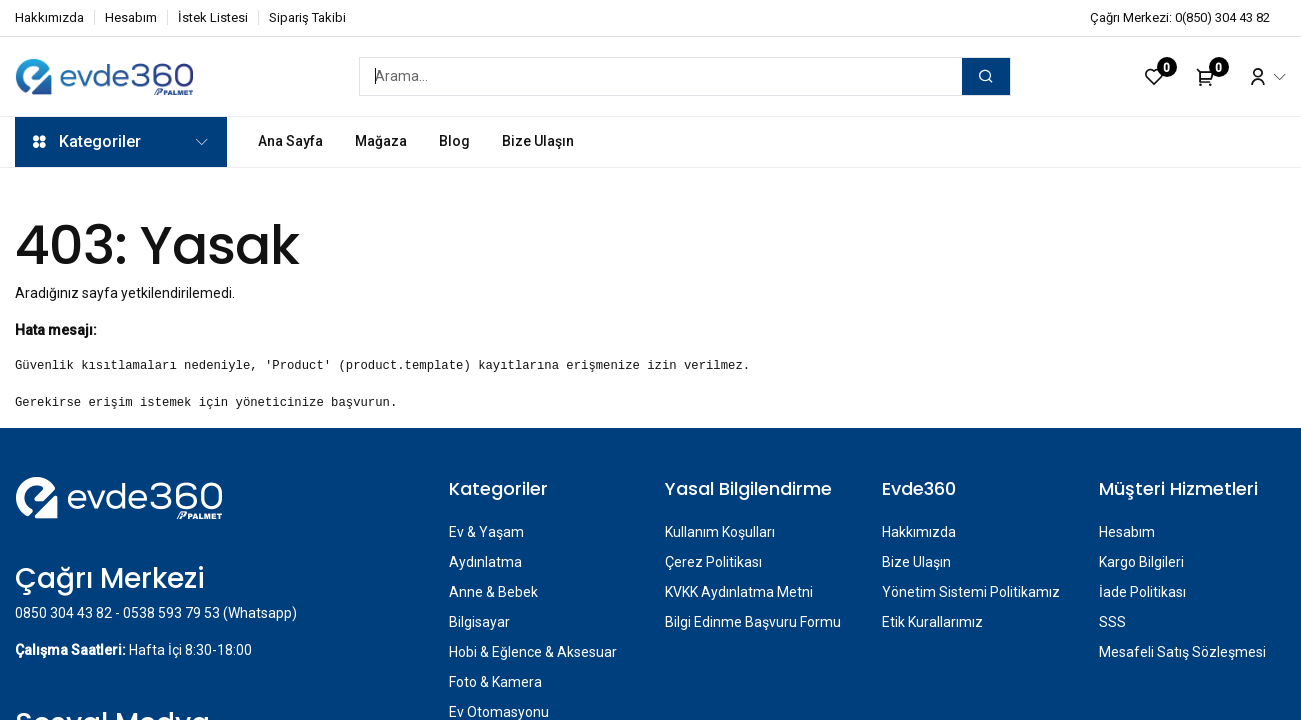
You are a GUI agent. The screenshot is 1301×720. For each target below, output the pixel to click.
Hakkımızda (49, 17)
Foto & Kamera (495, 682)
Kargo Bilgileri (1141, 562)
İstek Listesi (213, 17)
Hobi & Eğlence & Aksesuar (533, 652)
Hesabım (131, 17)
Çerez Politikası (713, 562)
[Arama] (986, 76)
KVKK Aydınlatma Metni (739, 592)
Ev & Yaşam (486, 532)
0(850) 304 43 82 (1222, 17)
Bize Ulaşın (916, 562)
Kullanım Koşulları (720, 532)
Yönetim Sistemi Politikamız (971, 592)
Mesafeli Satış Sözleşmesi (1182, 652)
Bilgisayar (479, 622)
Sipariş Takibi (307, 17)
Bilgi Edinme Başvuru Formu (753, 622)
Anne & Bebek (493, 592)
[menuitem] (290, 141)
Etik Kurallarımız (932, 622)
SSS (1112, 622)
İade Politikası (1142, 592)
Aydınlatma (485, 562)
